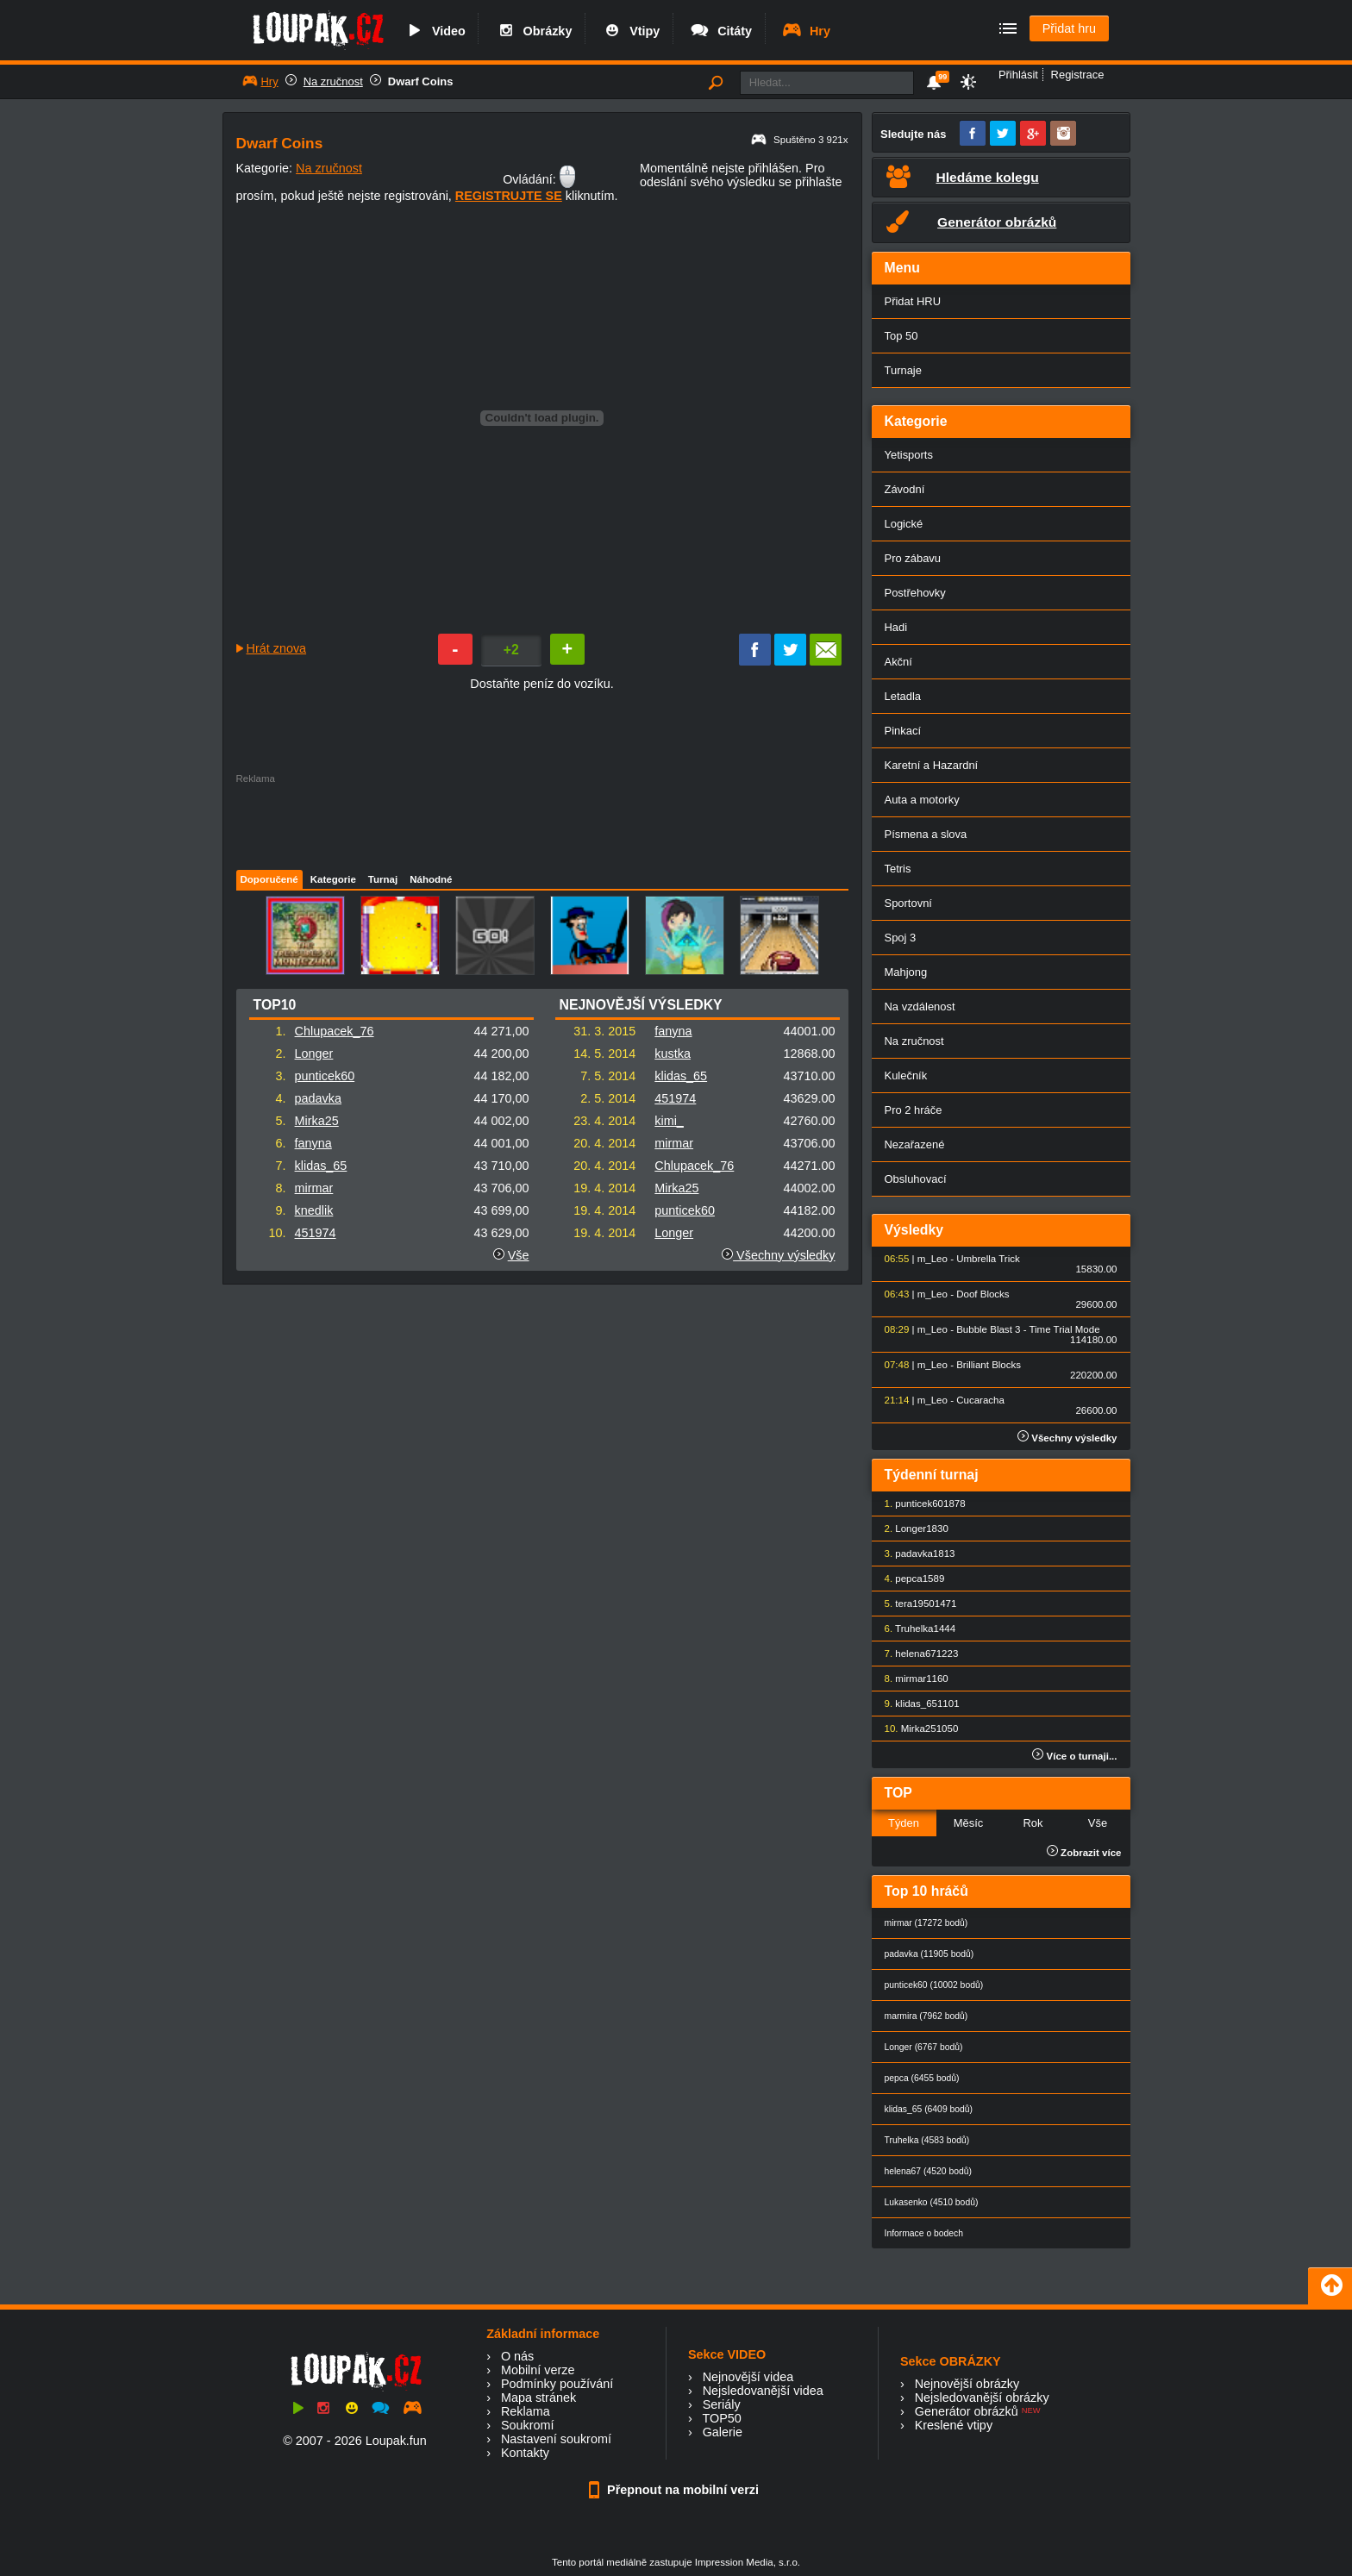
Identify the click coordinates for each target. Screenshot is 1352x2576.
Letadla (903, 696)
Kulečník (906, 1075)
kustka (672, 1053)
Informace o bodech (924, 2233)
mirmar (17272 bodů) (926, 1923)
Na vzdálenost (920, 1006)
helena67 (915, 1653)
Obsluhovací (916, 1178)
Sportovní (908, 903)
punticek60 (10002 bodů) (934, 1985)
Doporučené (269, 879)
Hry (805, 31)
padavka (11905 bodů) (929, 1954)
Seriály (722, 2404)
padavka (318, 1098)
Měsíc (969, 1822)
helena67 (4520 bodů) (928, 2171)
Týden (903, 1822)
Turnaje (903, 370)
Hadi (896, 627)
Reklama (525, 2411)
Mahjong (906, 972)
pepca (908, 1578)
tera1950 (914, 1603)
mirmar (314, 1188)
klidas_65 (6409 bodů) (929, 2109)
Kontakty (525, 2453)
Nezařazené (915, 1144)
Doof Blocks (982, 1294)
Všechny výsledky (778, 1255)
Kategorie (333, 879)
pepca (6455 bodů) (922, 2078)
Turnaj (382, 879)
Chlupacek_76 (334, 1031)
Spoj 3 (901, 937)
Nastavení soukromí (556, 2439)
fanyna (313, 1143)
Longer (314, 1053)
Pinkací (903, 730)
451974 (315, 1233)
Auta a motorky (922, 799)
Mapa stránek (538, 2397)
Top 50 (901, 335)
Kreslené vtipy (953, 2425)
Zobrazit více (1084, 1853)
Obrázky (534, 31)
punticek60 (325, 1076)
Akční (898, 661)
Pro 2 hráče (913, 1110)
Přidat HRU (913, 301)
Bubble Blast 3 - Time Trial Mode (1027, 1329)
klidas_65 (321, 1165)
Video (435, 31)
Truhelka (914, 1628)
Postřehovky (915, 592)
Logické (904, 523)
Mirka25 (317, 1121)
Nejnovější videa (748, 2377)
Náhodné (431, 879)
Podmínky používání (557, 2384)
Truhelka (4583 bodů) (927, 2140)
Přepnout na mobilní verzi (676, 2490)
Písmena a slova (926, 834)
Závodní (905, 489)
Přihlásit (1018, 74)
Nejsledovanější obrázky (982, 2397)
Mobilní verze (538, 2370)
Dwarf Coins (421, 81)
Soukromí (527, 2425)
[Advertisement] (541, 822)
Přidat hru (1069, 28)
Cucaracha (980, 1400)
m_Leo (932, 1259)
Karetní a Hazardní (932, 765)
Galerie (722, 2432)
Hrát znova (277, 648)
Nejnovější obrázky (967, 2384)
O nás (517, 2356)
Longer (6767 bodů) (924, 2047)
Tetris (898, 868)
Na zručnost (333, 81)
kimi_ (669, 1121)
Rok (1032, 1822)
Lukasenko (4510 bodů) (932, 2202)
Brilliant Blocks (988, 1365)
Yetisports (909, 454)
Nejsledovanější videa (763, 2391)
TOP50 (721, 2418)
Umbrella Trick (988, 1259)
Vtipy (630, 31)
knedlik (314, 1210)
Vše (518, 1255)
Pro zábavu (913, 558)
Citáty (720, 31)
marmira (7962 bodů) (926, 2016)
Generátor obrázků (966, 2411)
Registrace (1078, 74)
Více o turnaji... (1074, 1756)
